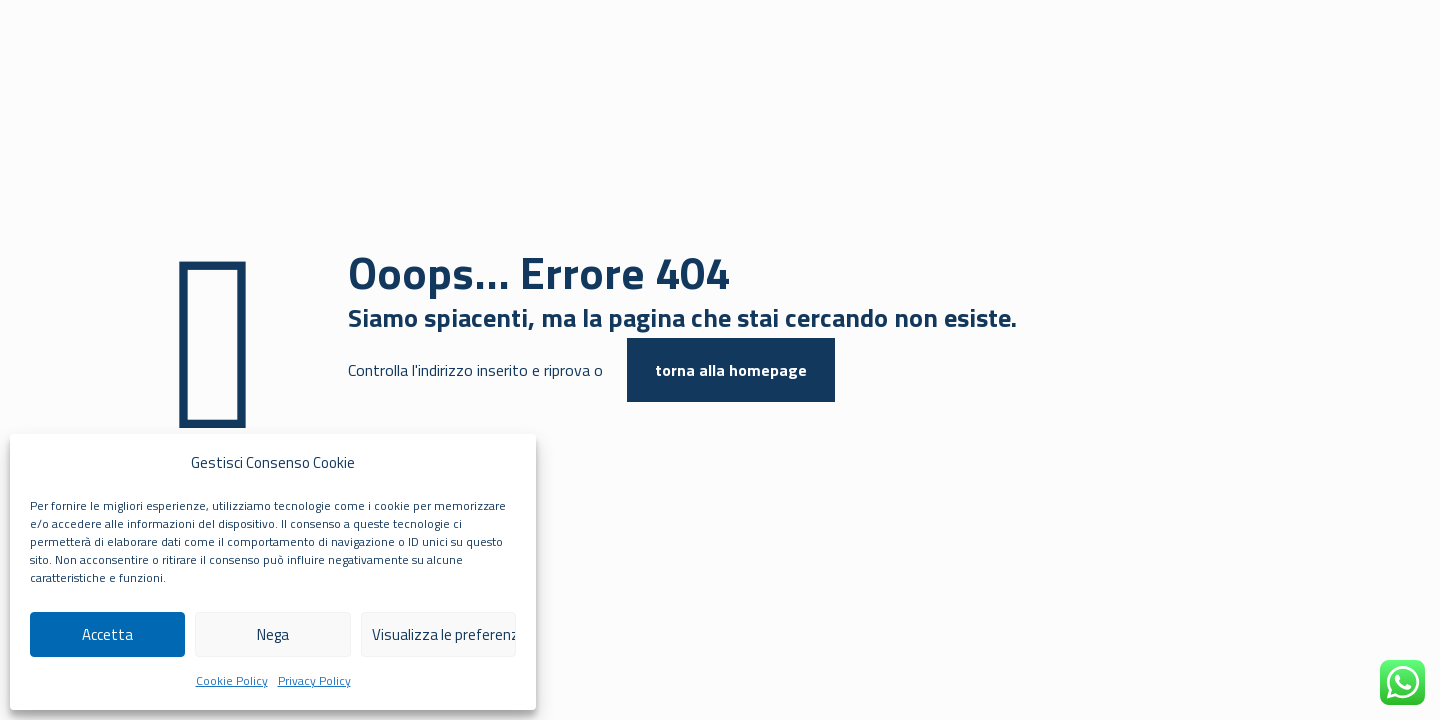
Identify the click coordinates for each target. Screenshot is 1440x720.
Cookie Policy (232, 680)
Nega (273, 634)
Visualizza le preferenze (444, 634)
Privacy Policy (314, 680)
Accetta (107, 634)
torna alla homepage (731, 370)
